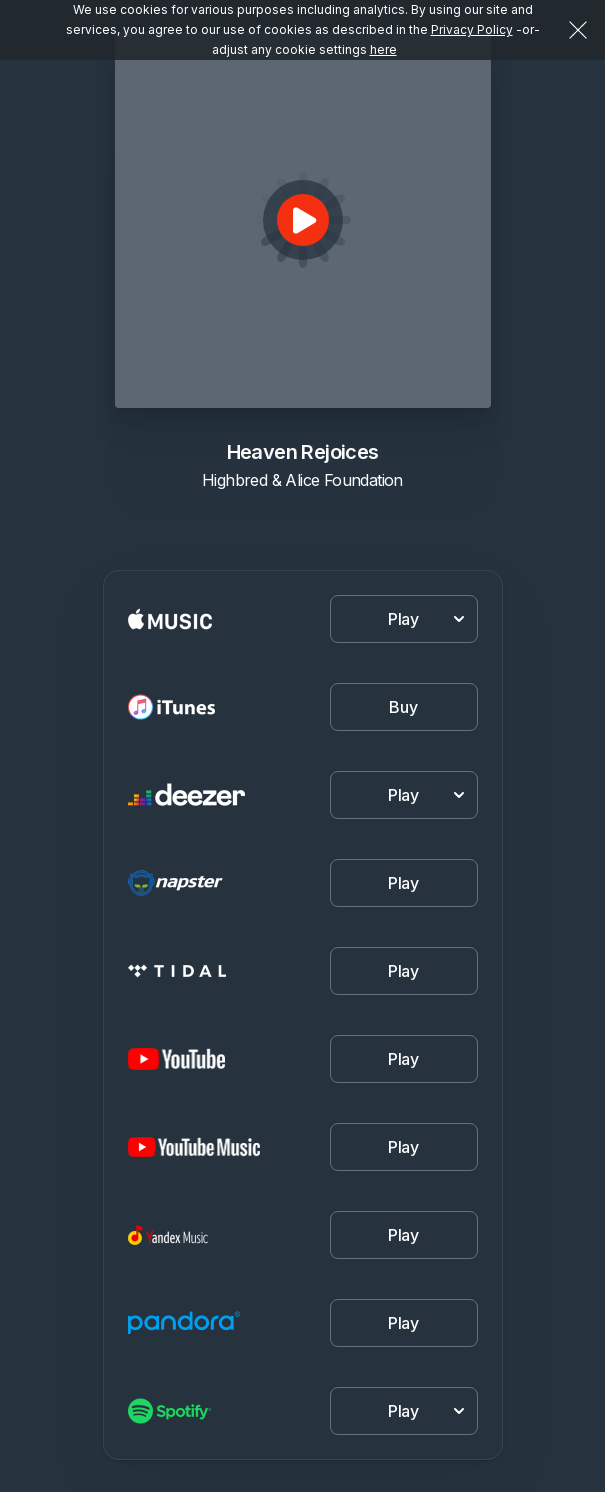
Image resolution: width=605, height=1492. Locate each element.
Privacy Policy (472, 29)
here (383, 49)
